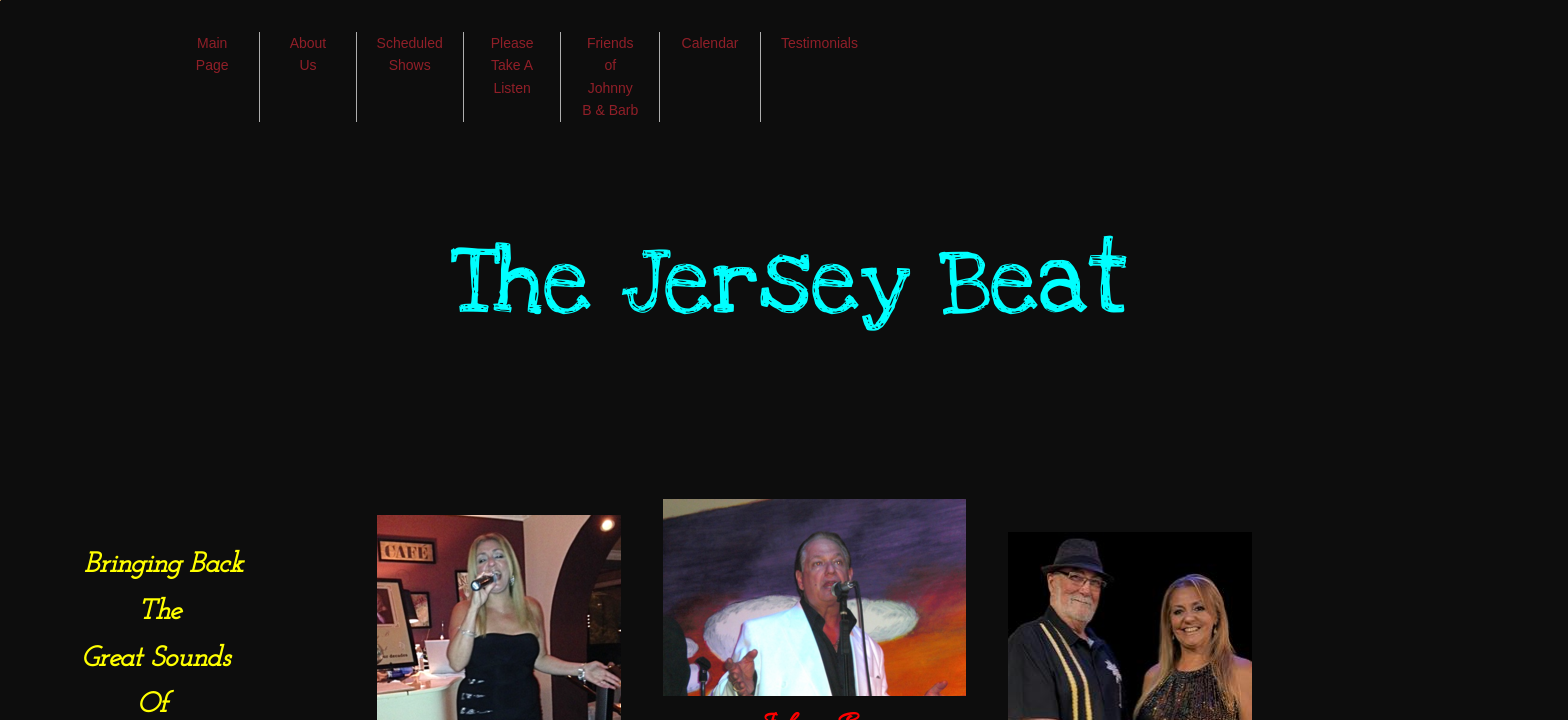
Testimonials (819, 43)
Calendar (710, 43)
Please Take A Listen (512, 65)
